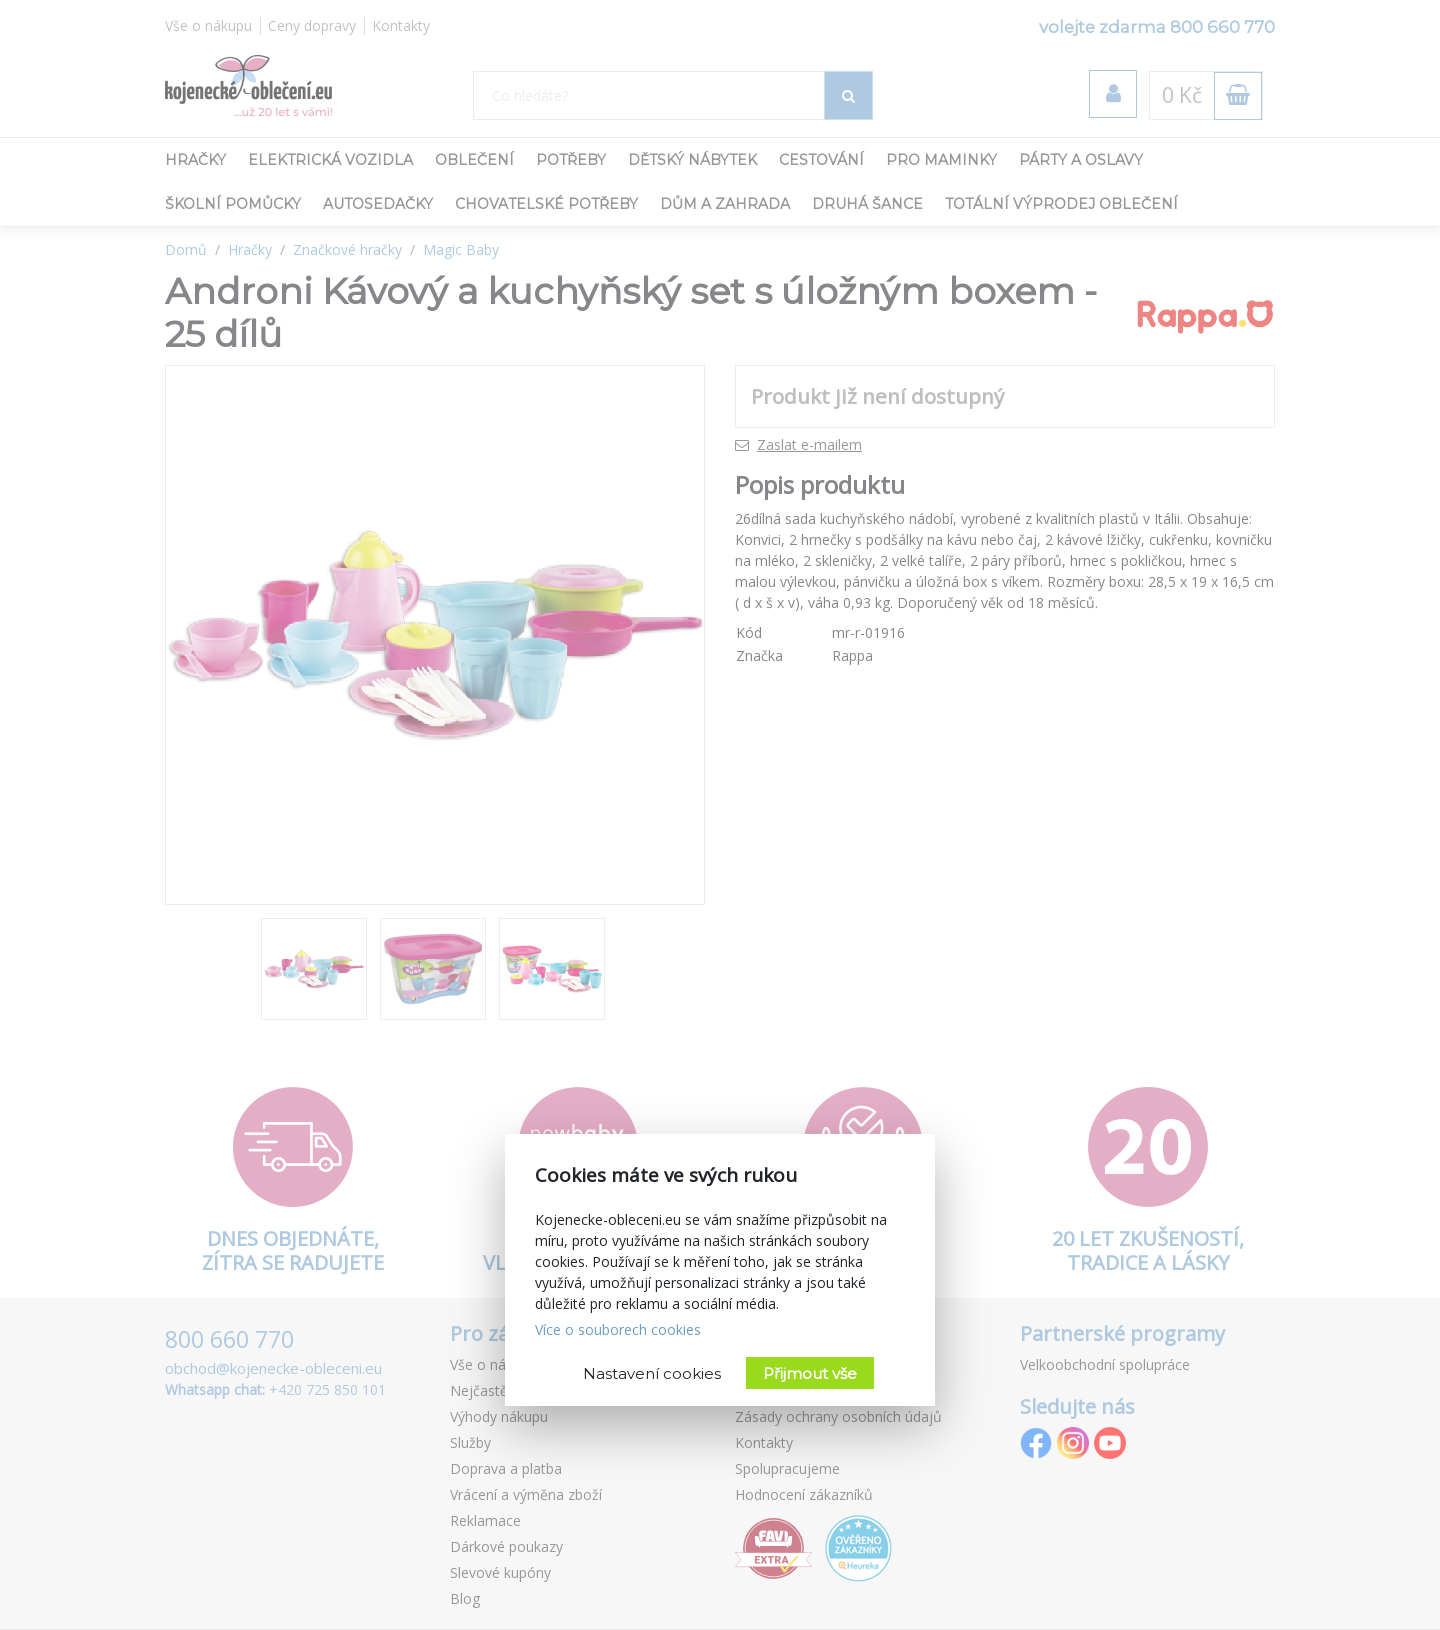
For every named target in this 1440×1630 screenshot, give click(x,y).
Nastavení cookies (652, 1373)
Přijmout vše (810, 1373)
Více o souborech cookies (618, 1329)
